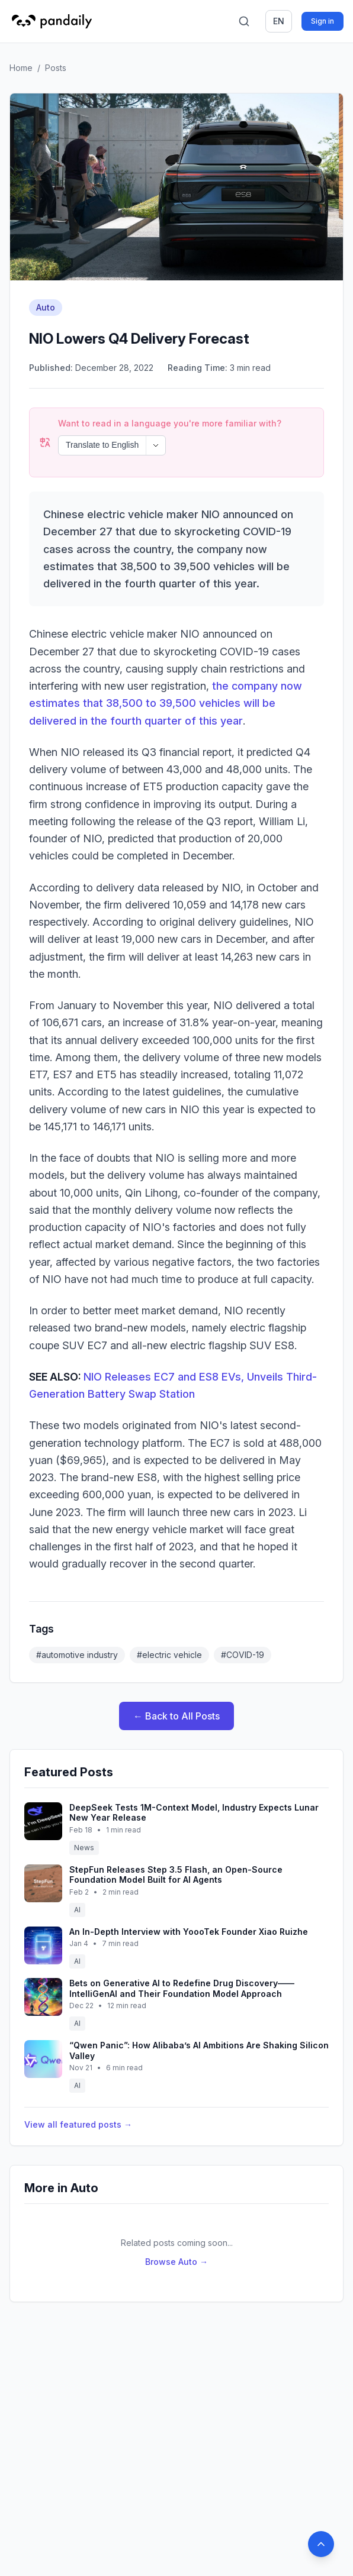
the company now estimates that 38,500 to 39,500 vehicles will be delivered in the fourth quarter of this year (165, 671)
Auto (45, 307)
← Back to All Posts (176, 1684)
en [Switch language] (278, 21)
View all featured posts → (78, 2092)
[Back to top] (321, 2544)
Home (21, 68)
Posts (55, 68)
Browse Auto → (176, 2230)
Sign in (322, 21)
